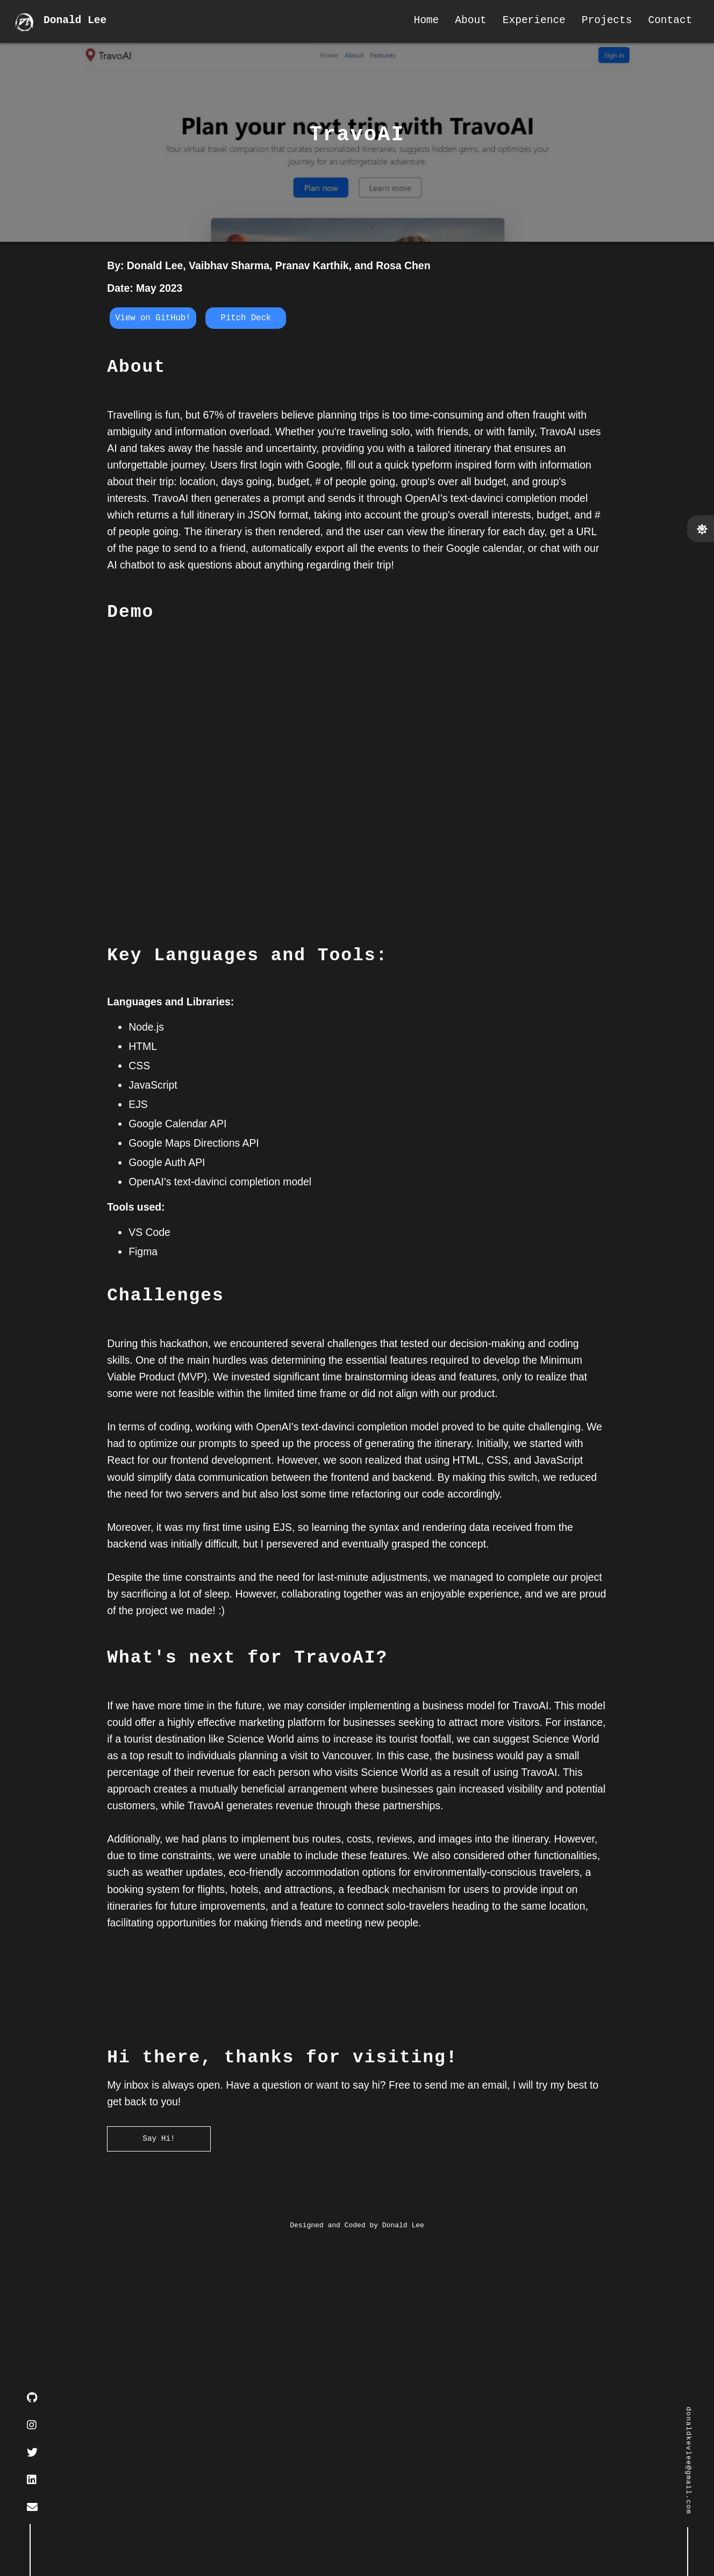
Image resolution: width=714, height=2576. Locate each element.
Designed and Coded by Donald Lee (357, 2557)
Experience (528, 22)
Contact (665, 22)
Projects (601, 22)
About (466, 22)
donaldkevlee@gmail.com (687, 2460)
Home (421, 22)
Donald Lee (77, 22)
